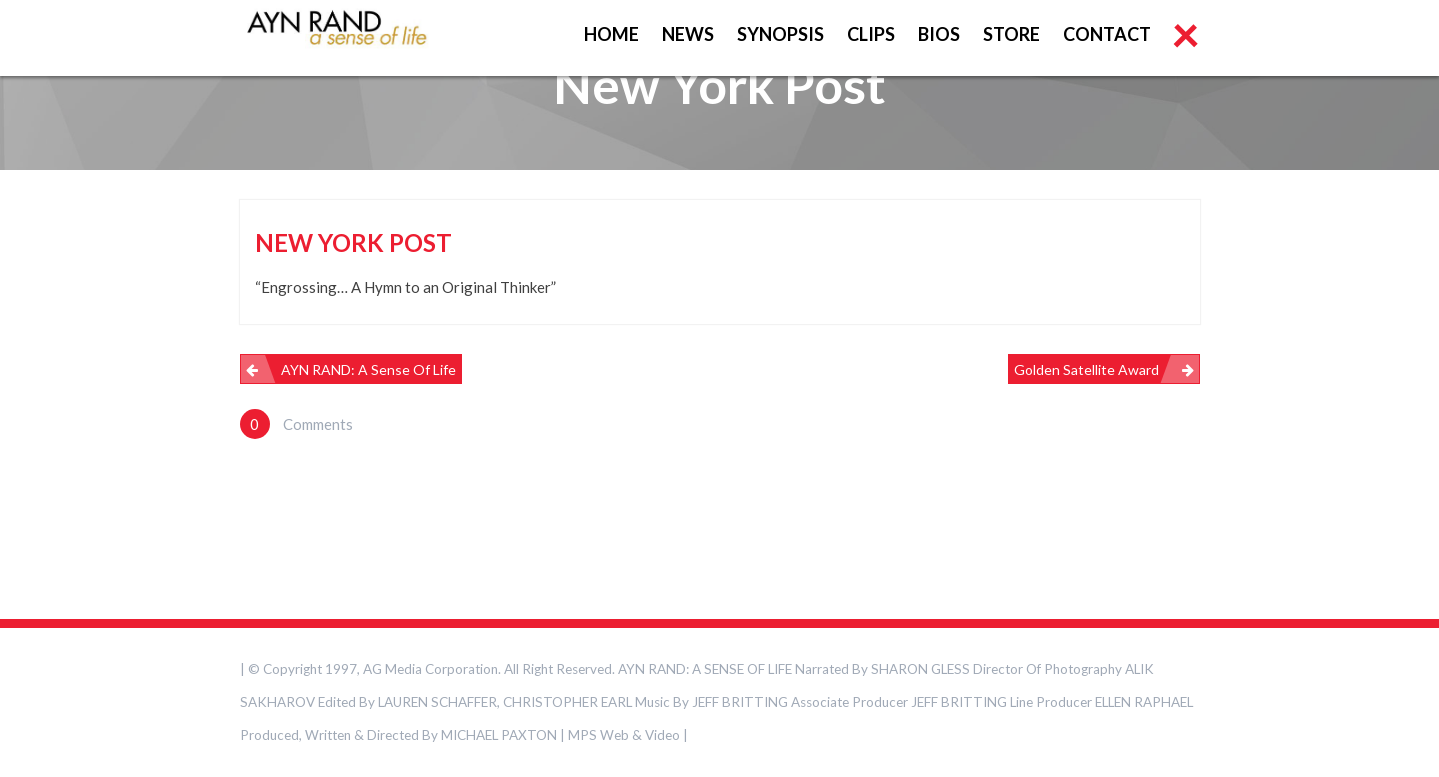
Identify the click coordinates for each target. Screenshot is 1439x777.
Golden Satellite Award (1086, 369)
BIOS (939, 34)
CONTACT (1107, 34)
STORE (1011, 34)
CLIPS (871, 34)
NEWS (688, 34)
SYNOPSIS (780, 34)
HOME (611, 34)
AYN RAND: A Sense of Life (368, 369)
